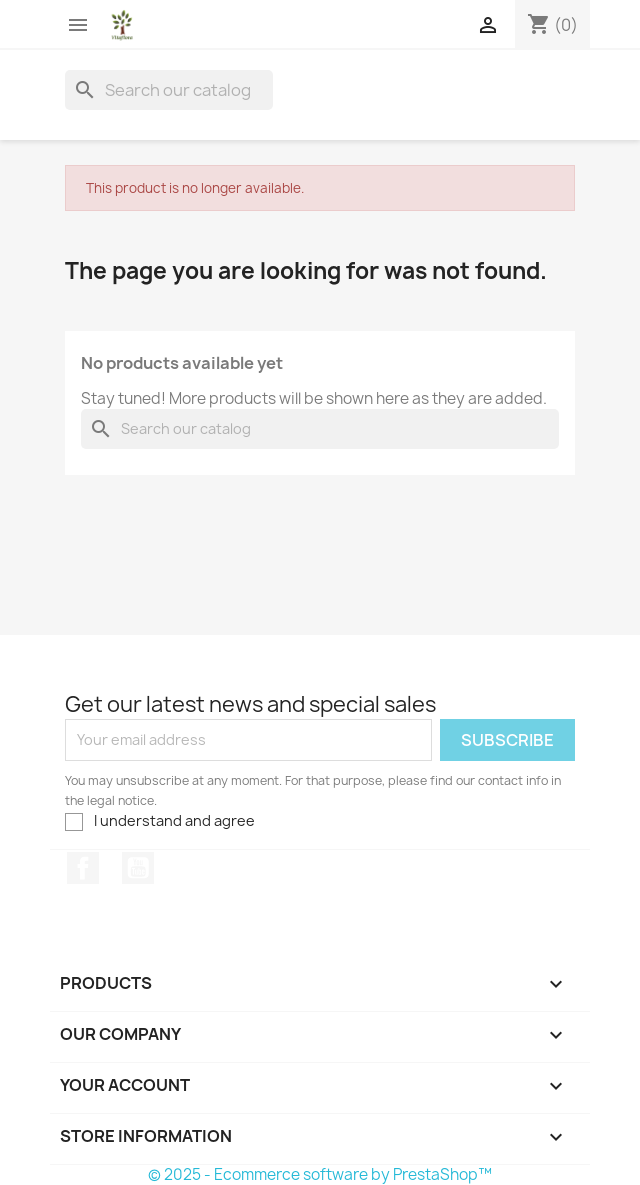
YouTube (138, 868)
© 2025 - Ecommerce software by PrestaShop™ (320, 1174)
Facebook (83, 868)
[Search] (169, 90)
